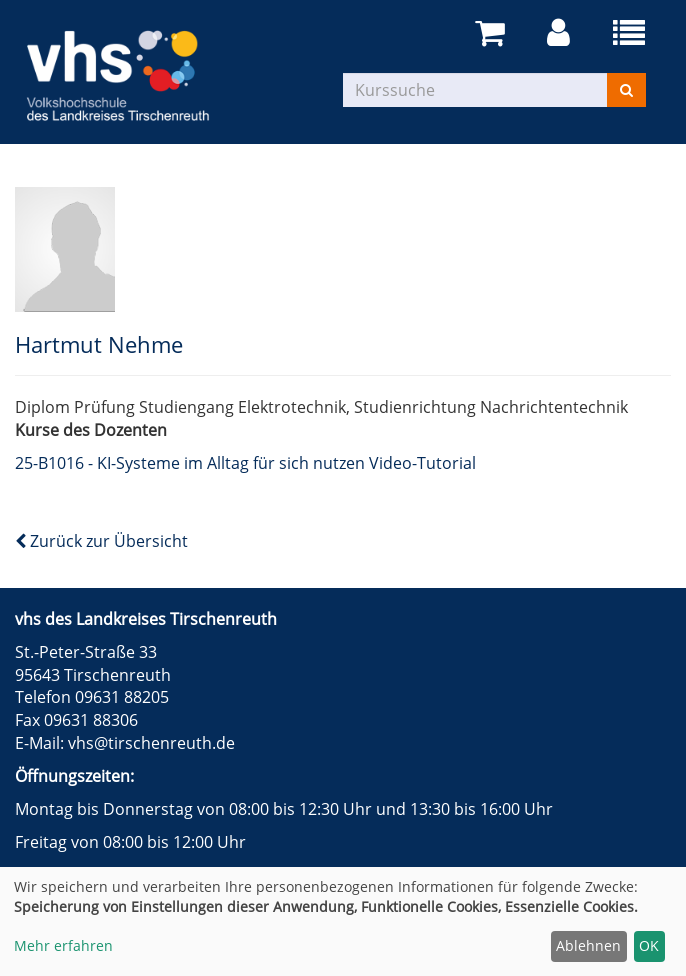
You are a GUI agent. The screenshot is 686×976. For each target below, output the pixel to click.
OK (649, 945)
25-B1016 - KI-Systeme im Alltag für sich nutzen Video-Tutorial (245, 463)
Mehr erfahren (63, 945)
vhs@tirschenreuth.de (151, 743)
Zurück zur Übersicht (101, 541)
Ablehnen (588, 945)
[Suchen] (626, 90)
